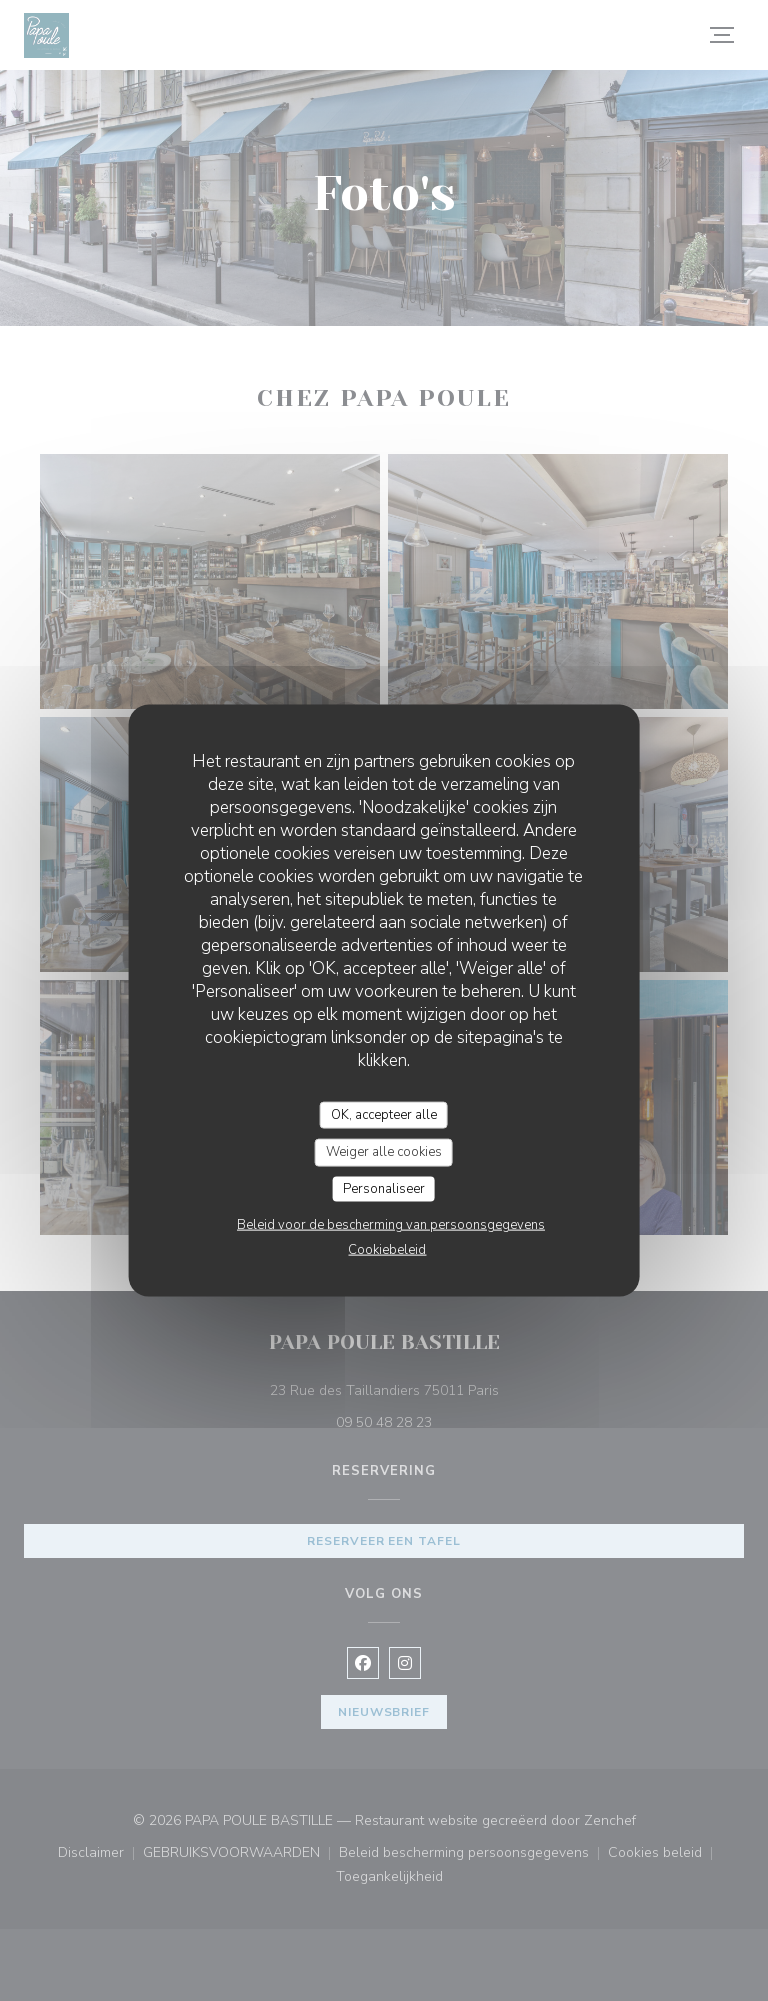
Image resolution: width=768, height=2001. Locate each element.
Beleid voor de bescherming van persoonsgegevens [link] (391, 1225)
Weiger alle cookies (384, 1152)
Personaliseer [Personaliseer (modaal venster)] (384, 1188)
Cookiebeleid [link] (387, 1250)
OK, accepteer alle (384, 1114)
